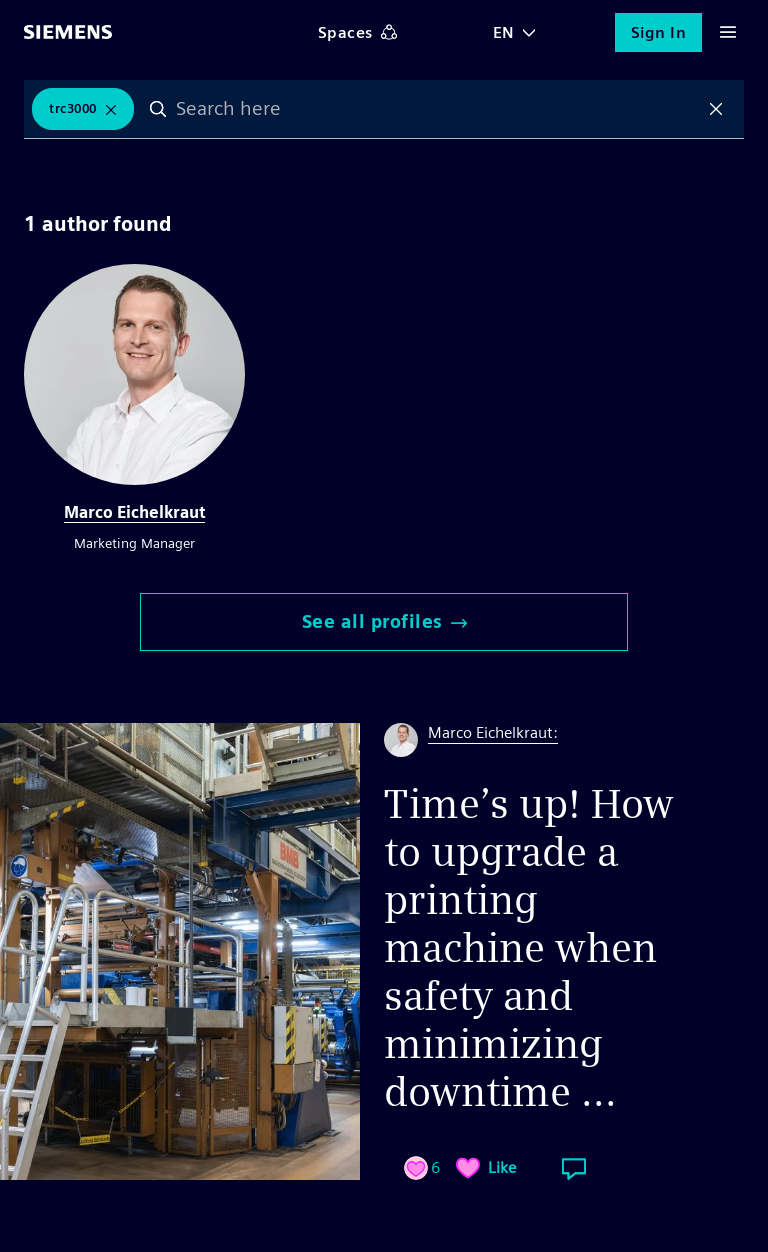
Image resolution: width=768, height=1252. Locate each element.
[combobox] (437, 109)
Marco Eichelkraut (134, 512)
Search (158, 109)
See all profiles (384, 621)
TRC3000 (73, 108)
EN (504, 32)
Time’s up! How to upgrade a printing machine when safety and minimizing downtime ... (529, 948)
